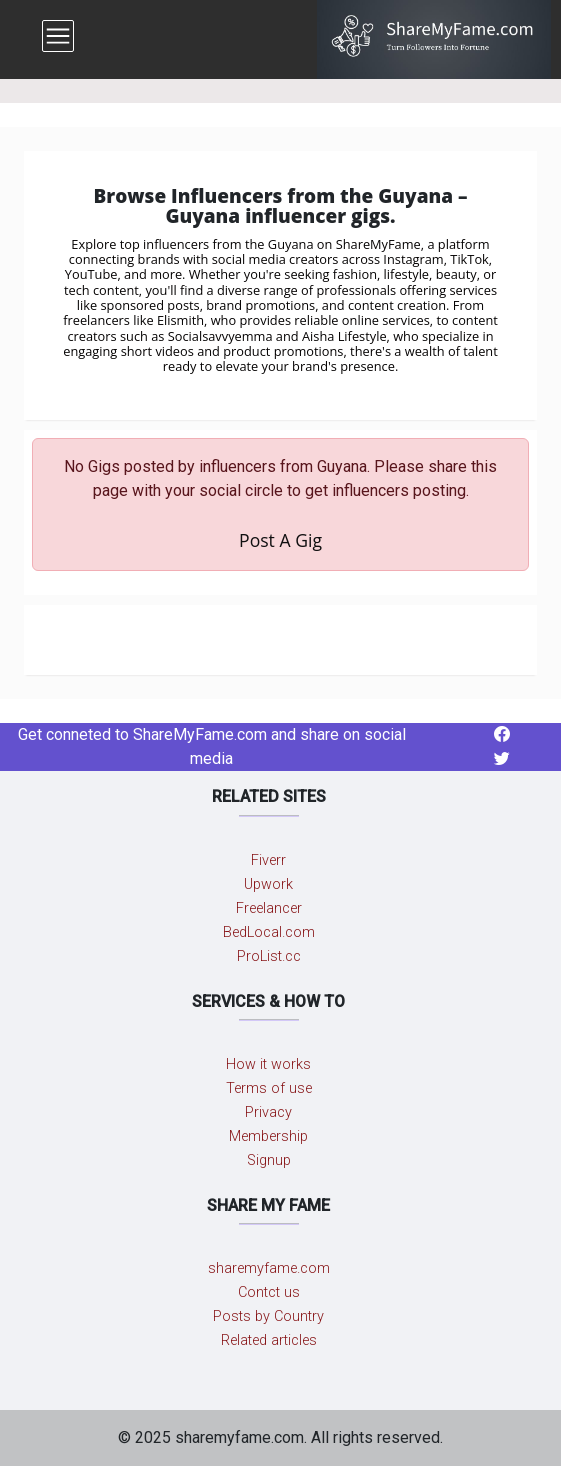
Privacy (268, 1112)
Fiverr (268, 860)
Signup (269, 1160)
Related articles (269, 1340)
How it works (268, 1064)
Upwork (268, 884)
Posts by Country (268, 1316)
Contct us (269, 1292)
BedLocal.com (269, 932)
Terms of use (269, 1088)
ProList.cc (269, 956)
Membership (268, 1136)
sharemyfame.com (269, 1268)
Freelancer (269, 908)
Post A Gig (280, 540)
